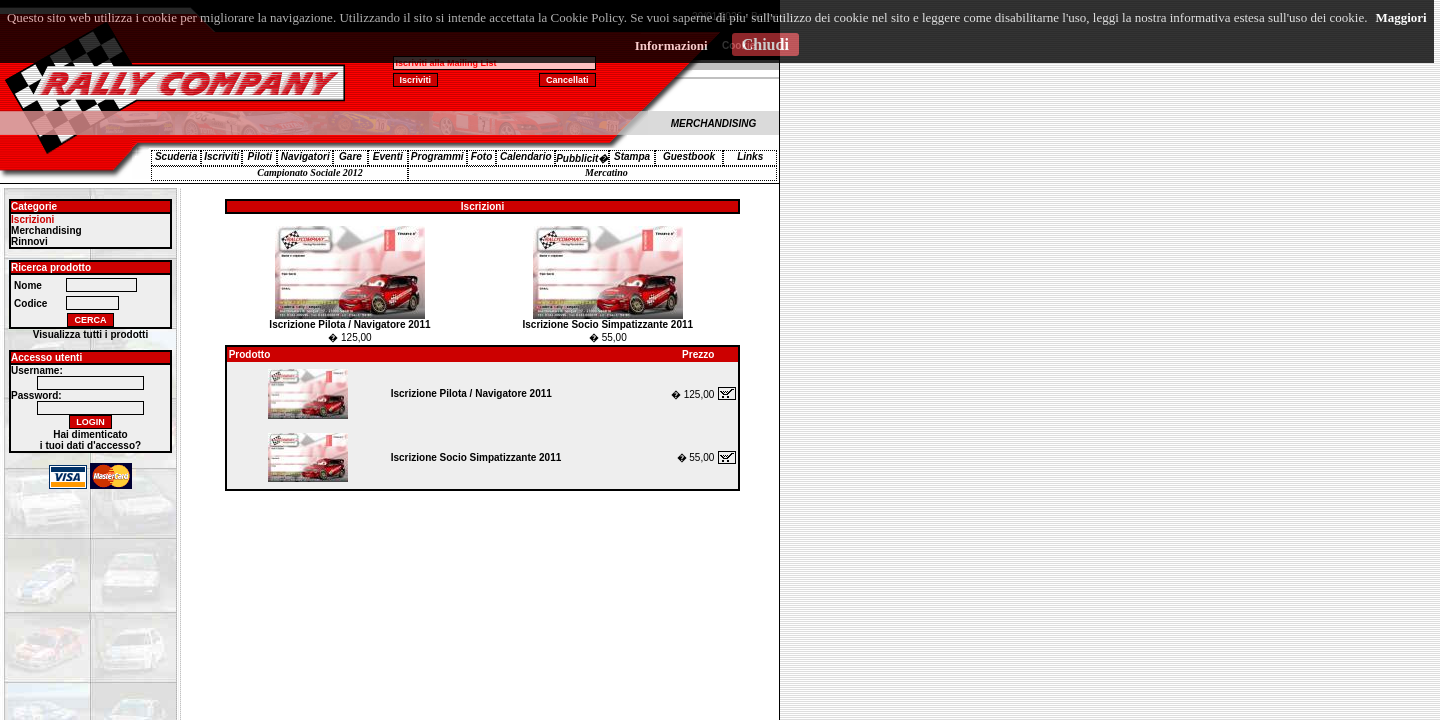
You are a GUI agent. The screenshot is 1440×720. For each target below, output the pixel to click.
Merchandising (46, 230)
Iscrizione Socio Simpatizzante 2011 (607, 324)
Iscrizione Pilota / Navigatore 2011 (349, 324)
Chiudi (765, 44)
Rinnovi (29, 241)
